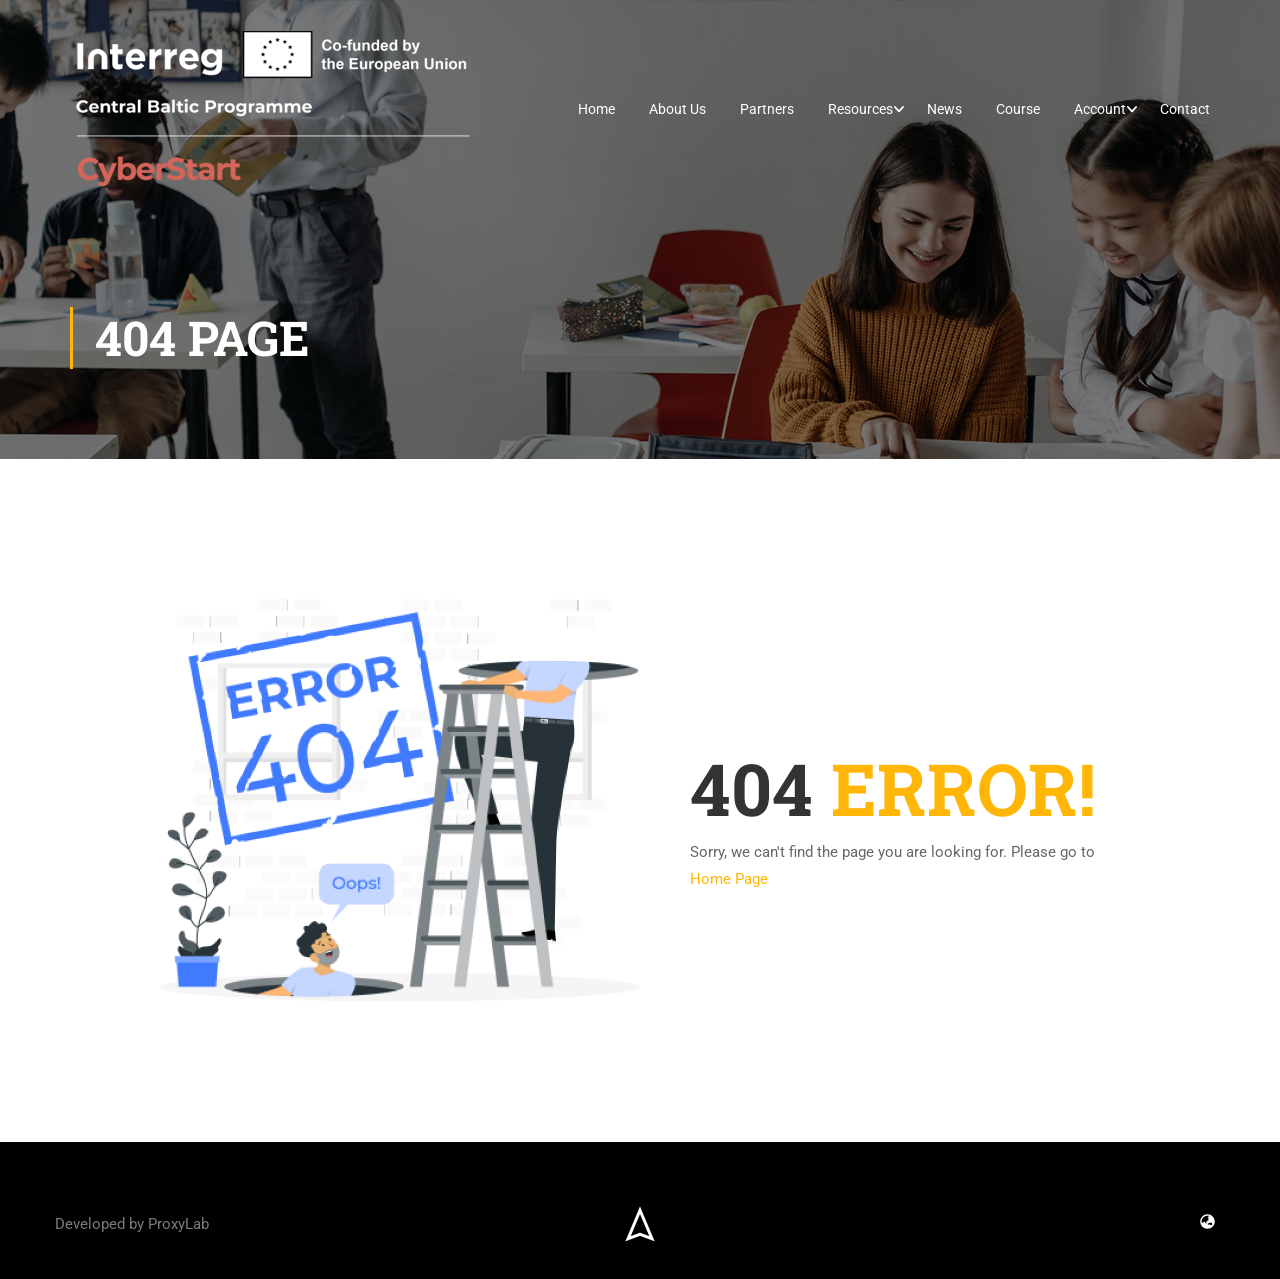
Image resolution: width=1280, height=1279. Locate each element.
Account (1100, 109)
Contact (1185, 109)
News (944, 109)
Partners (767, 109)
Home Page (729, 879)
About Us (677, 109)
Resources (860, 109)
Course (1018, 109)
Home (596, 109)
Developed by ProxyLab (132, 1224)
